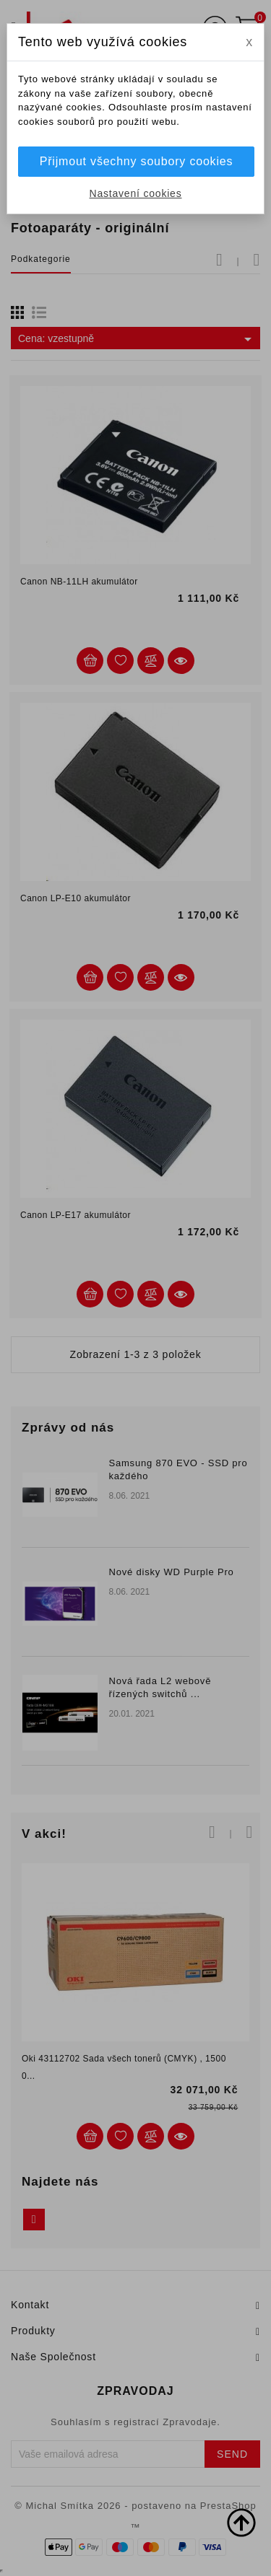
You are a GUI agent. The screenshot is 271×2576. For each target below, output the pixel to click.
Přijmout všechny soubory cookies (136, 161)
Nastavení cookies (136, 193)
